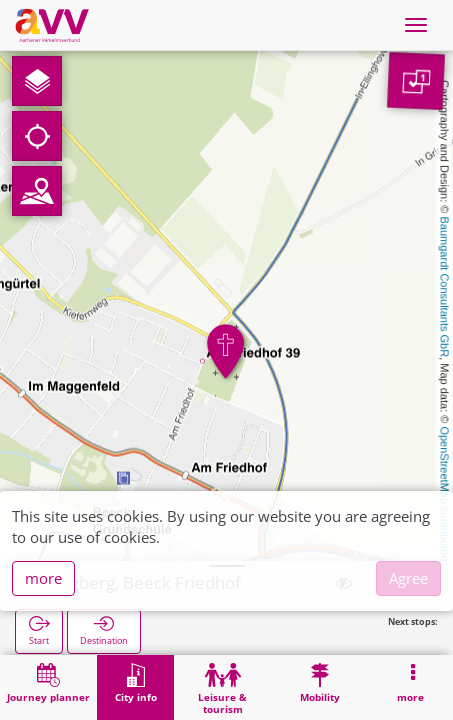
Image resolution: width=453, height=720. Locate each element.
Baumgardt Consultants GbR (445, 287)
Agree (408, 578)
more (43, 578)
